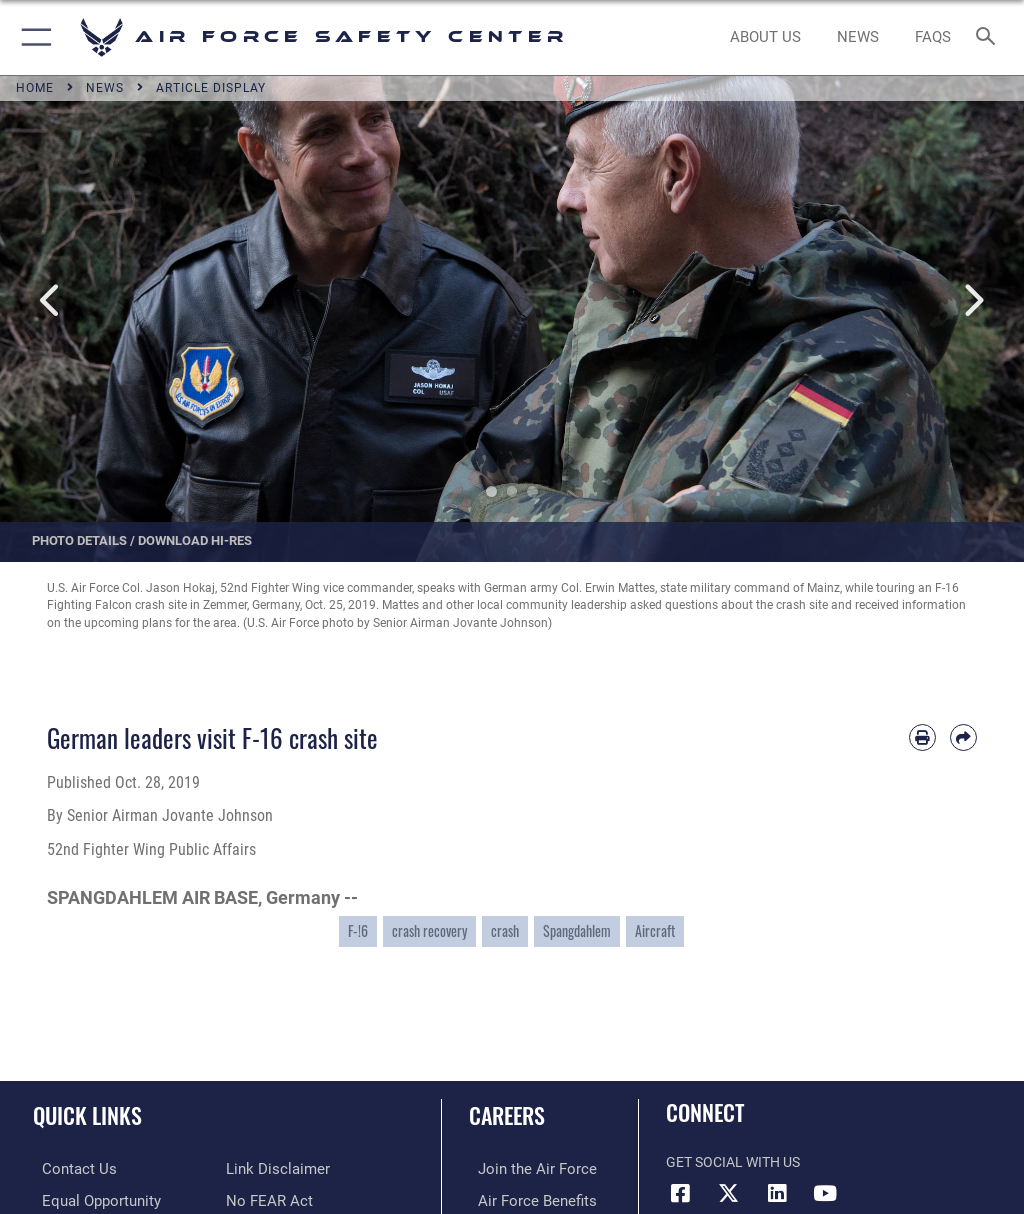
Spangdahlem (577, 931)
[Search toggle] (989, 37)
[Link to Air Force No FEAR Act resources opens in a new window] (265, 1168)
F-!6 (358, 931)
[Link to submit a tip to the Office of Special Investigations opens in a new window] (262, 1199)
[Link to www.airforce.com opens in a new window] (523, 1168)
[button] (32, 37)
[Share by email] (963, 737)
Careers (507, 1115)
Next (973, 301)
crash (505, 931)
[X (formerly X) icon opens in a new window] (729, 1193)
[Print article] (922, 737)
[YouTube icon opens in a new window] (825, 1193)
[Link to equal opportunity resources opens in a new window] (89, 1199)
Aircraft (655, 931)
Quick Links (87, 1115)
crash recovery (429, 931)
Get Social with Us (733, 1162)
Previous (51, 301)
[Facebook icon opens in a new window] (681, 1193)
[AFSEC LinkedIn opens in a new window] (777, 1193)
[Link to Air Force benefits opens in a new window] (523, 1199)
